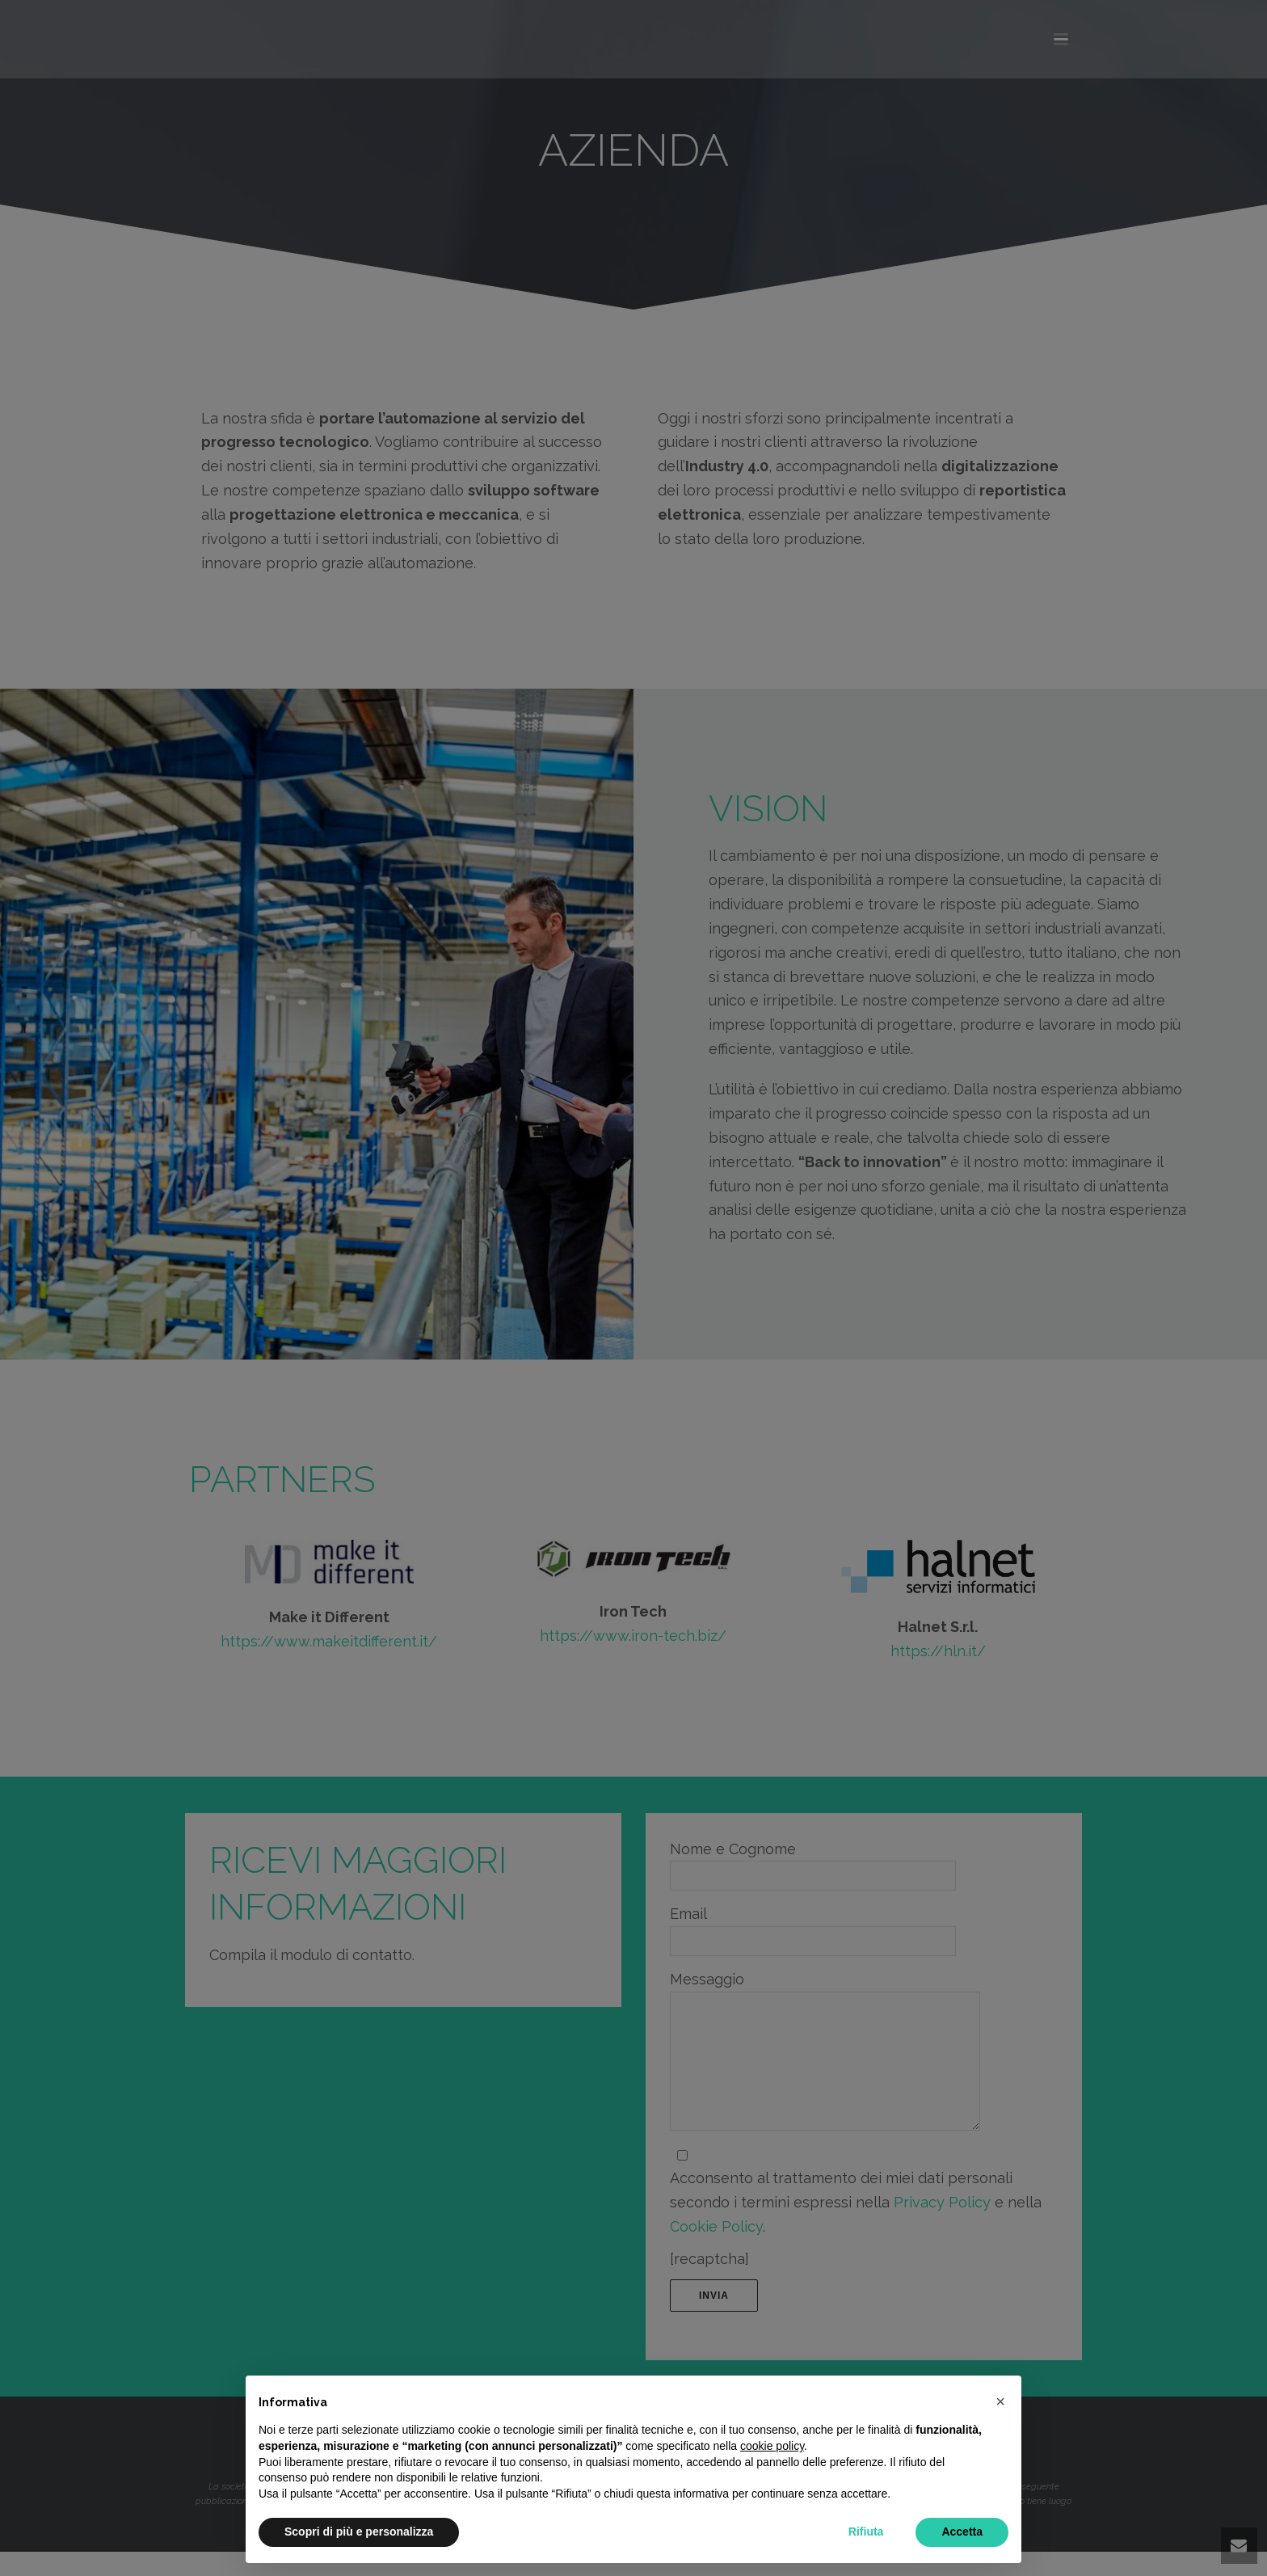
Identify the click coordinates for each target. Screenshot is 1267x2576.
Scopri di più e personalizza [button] (358, 2531)
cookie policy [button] (772, 2445)
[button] (1000, 2401)
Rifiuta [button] (866, 2531)
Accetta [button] (962, 2531)
